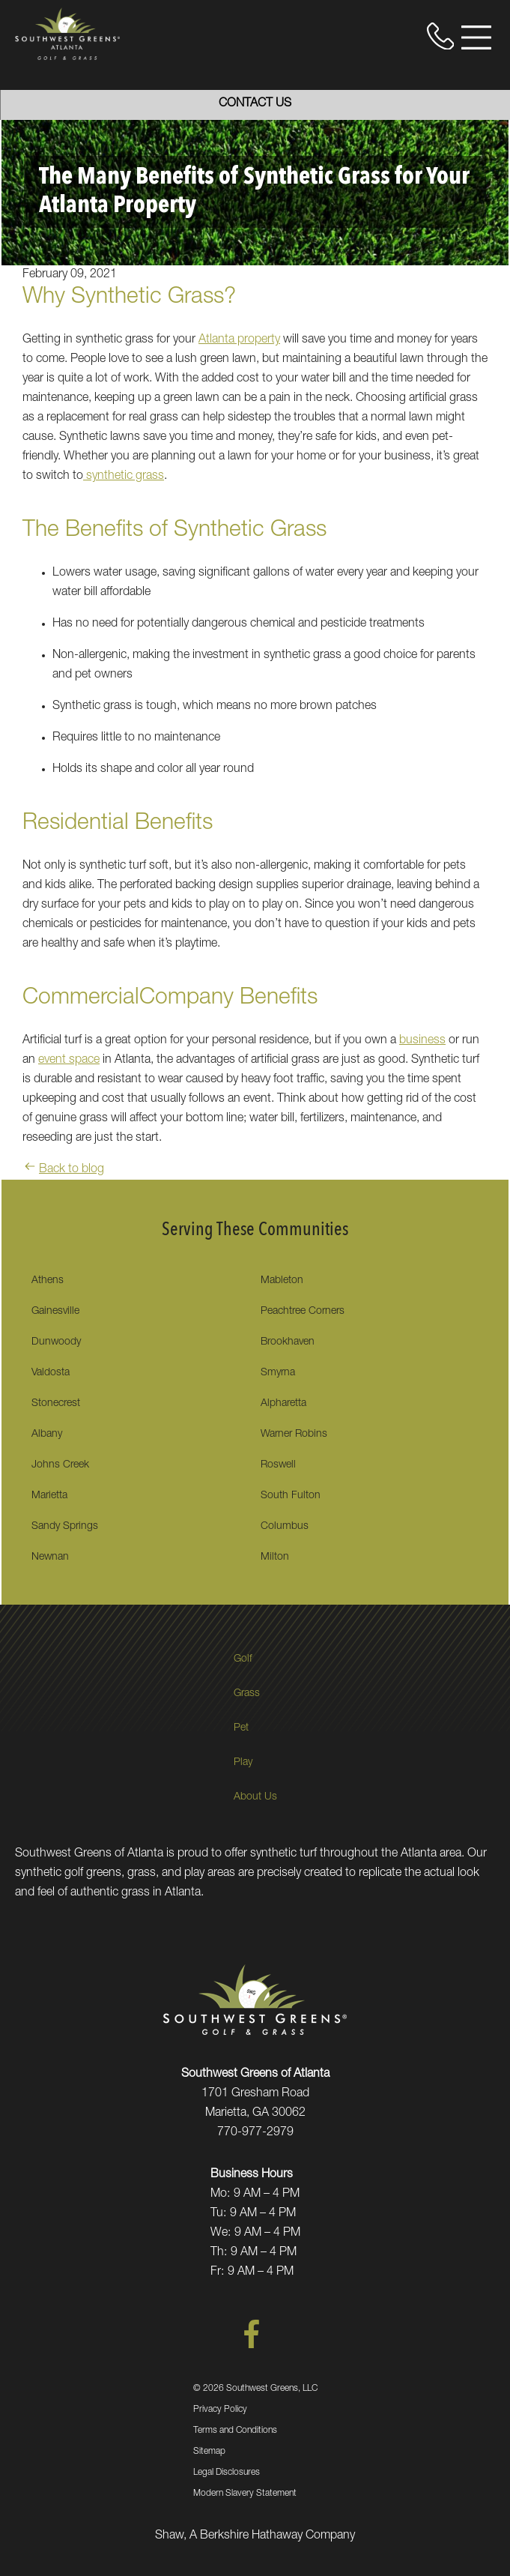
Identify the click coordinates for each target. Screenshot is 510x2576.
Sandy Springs (64, 1526)
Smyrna (278, 1373)
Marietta (49, 1496)
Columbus (285, 1526)
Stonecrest (55, 1404)
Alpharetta (283, 1404)
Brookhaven (288, 1342)
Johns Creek (60, 1465)
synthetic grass (123, 477)
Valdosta (50, 1373)
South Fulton (291, 1496)
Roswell (278, 1465)
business (422, 1041)
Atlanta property (239, 340)
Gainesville (55, 1311)
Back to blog (63, 1170)
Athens (47, 1281)
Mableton (282, 1281)
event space (69, 1061)
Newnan (50, 1557)
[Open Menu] (476, 37)
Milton (275, 1557)
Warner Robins (294, 1434)
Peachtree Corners (302, 1311)
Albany (46, 1434)
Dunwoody (56, 1342)
